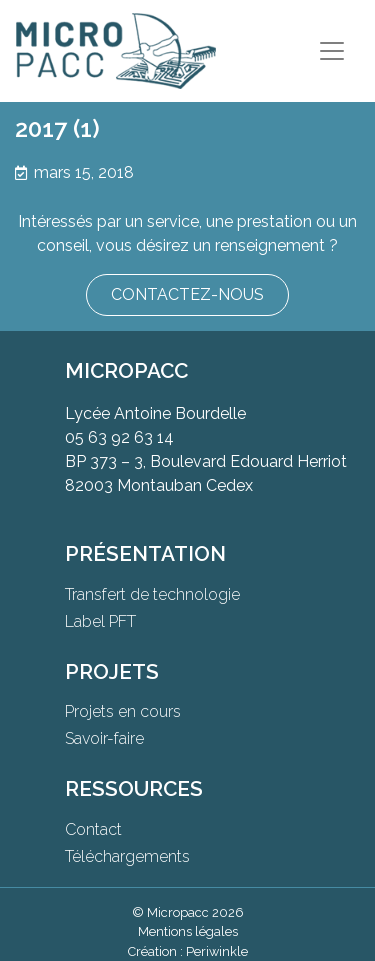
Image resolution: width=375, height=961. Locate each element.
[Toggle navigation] (332, 51)
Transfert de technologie (152, 594)
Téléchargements (127, 856)
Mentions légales (188, 931)
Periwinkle (217, 951)
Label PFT (100, 621)
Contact (93, 829)
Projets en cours (123, 711)
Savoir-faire (104, 738)
